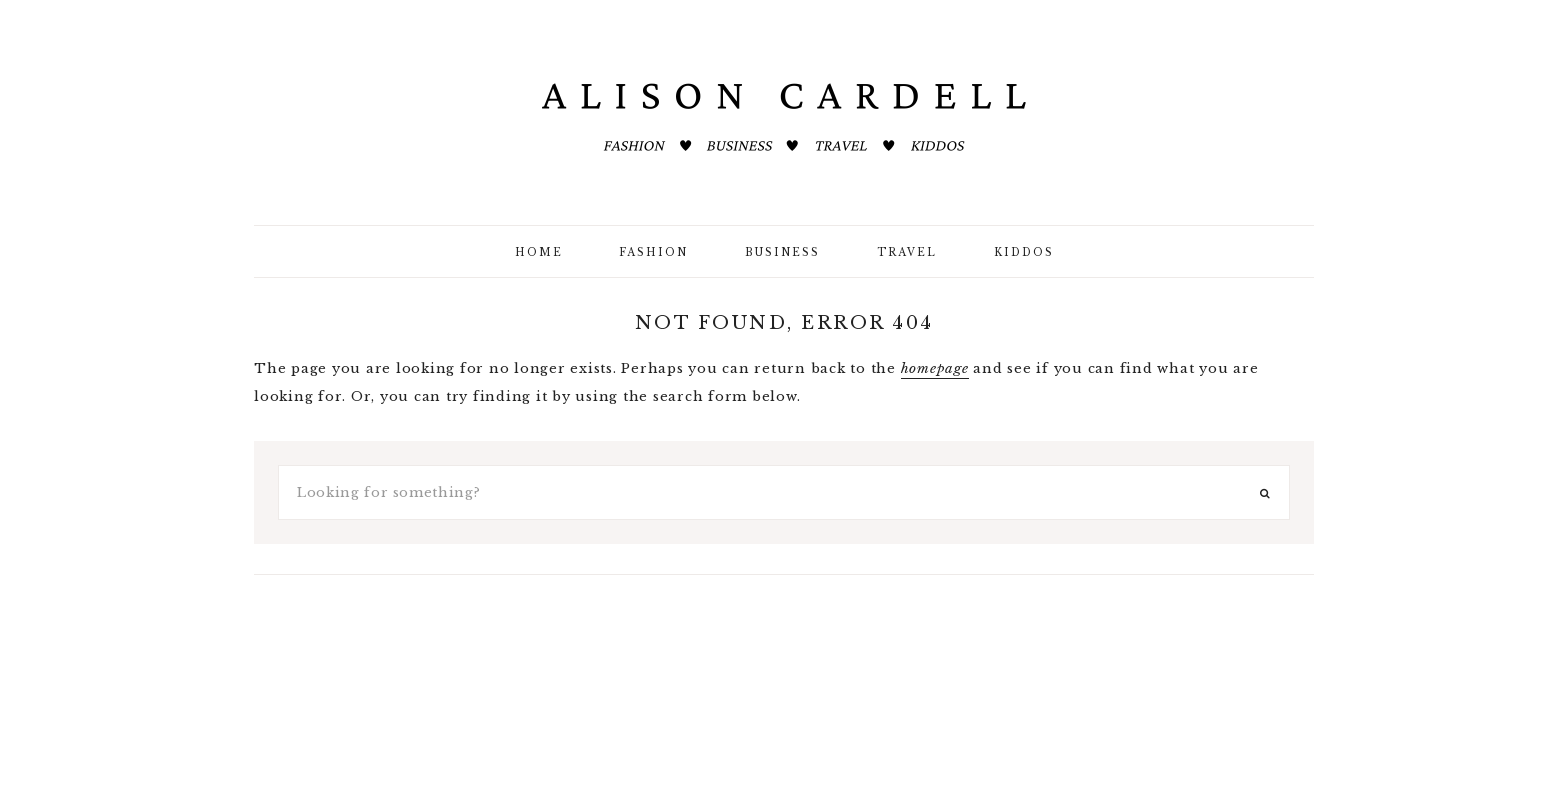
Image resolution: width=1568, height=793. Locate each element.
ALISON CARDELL (784, 120)
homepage (935, 368)
